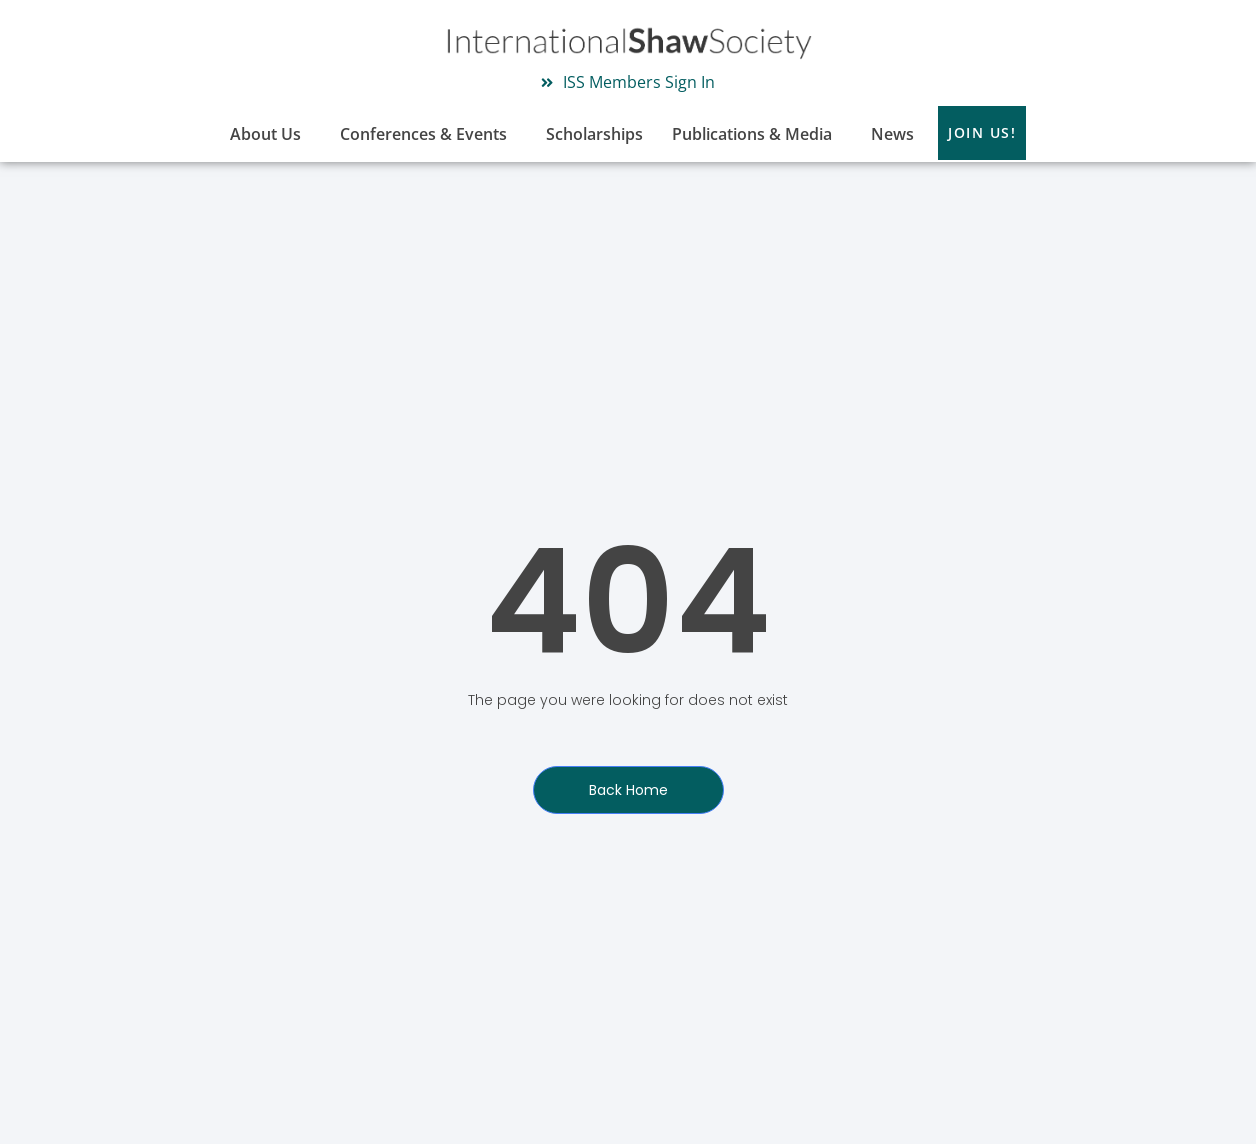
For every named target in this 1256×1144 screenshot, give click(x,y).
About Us (270, 134)
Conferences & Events (428, 134)
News (892, 134)
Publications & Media (757, 134)
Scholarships (594, 134)
